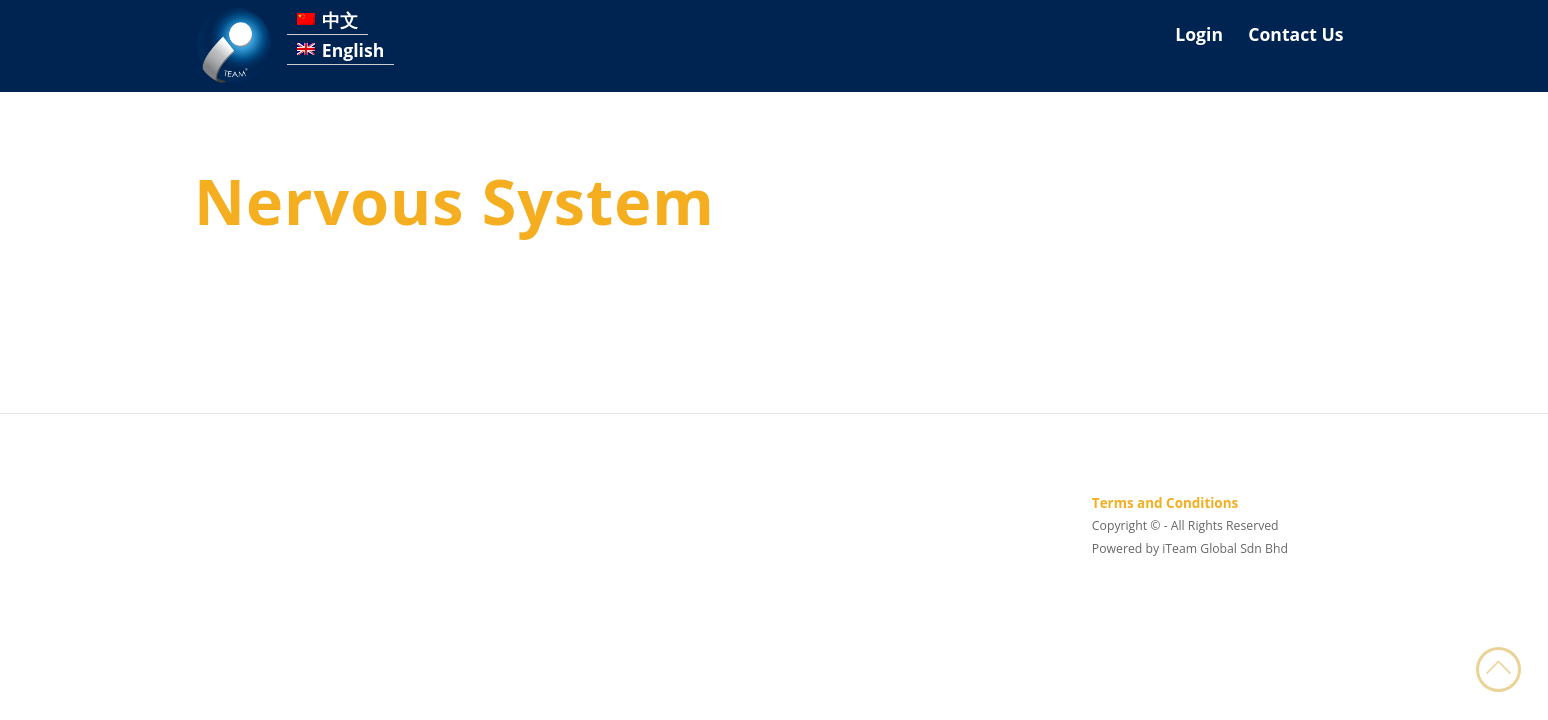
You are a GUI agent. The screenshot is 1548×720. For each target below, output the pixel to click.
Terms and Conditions (1165, 503)
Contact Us (1295, 34)
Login (1199, 34)
